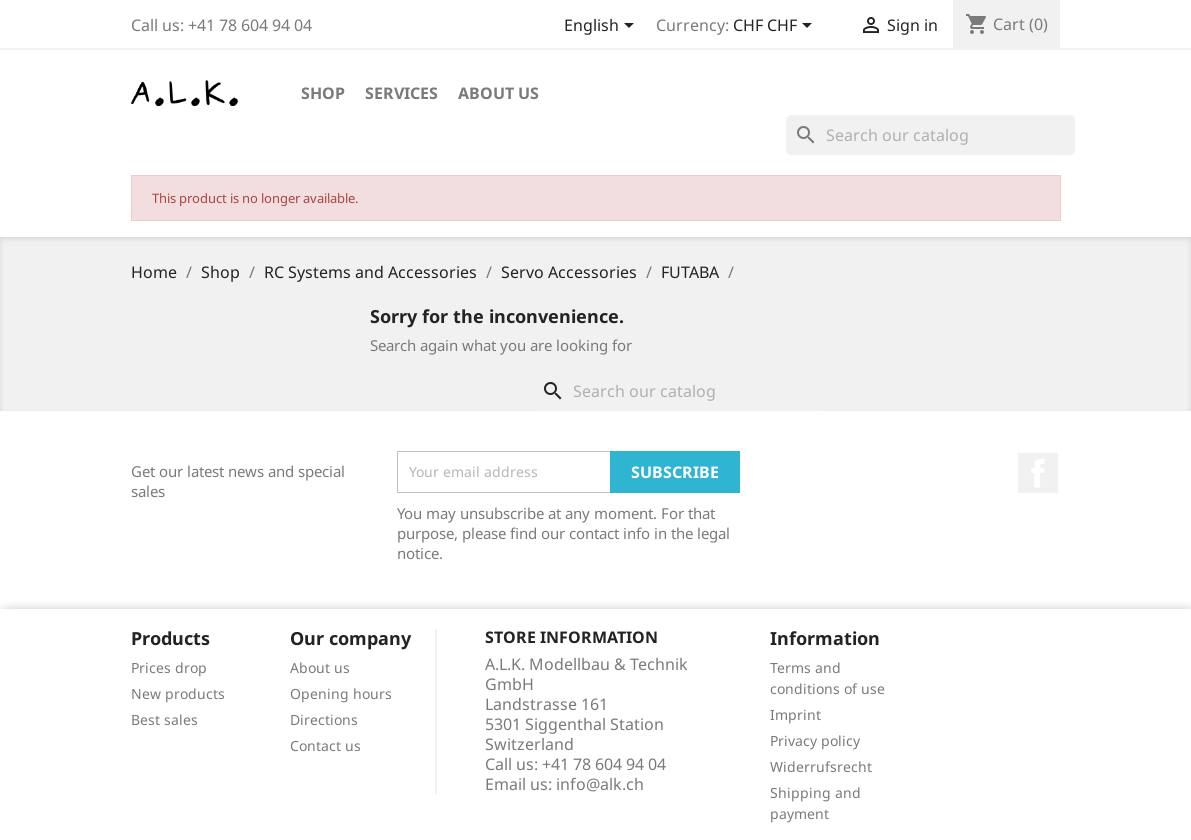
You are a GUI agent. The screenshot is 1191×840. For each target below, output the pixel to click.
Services (401, 93)
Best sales (164, 719)
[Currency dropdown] (776, 27)
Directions (324, 719)
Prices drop (169, 667)
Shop (323, 93)
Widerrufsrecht (821, 766)
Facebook (1038, 473)
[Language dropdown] (602, 27)
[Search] (930, 135)
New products (178, 693)
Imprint (795, 714)
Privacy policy (815, 740)
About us (498, 93)
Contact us (325, 745)
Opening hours (341, 693)
